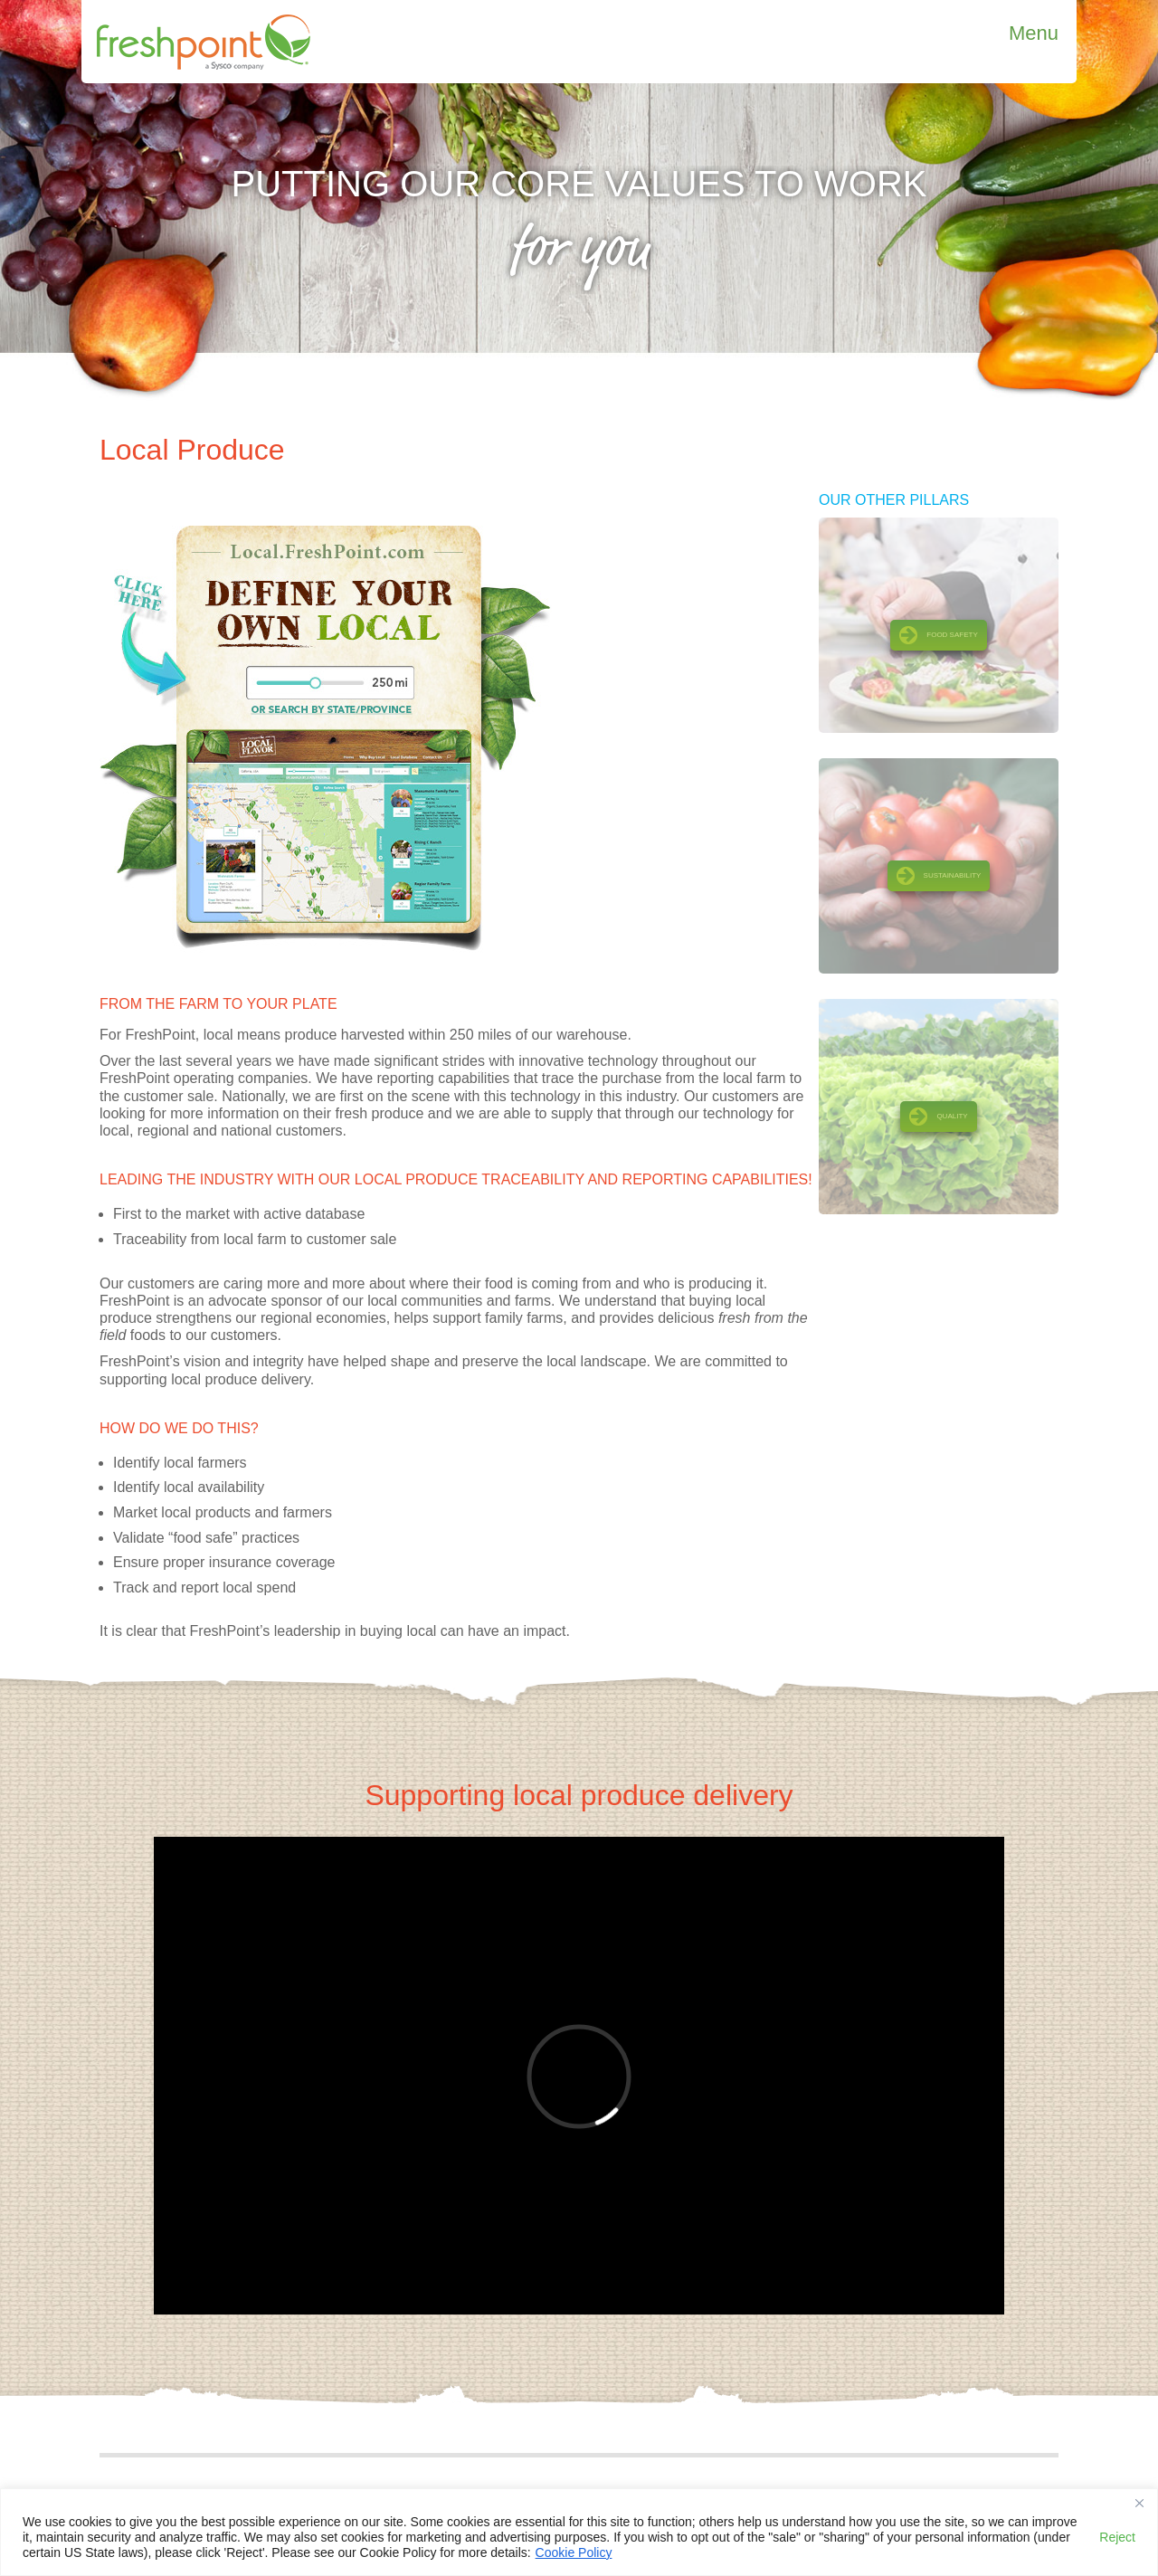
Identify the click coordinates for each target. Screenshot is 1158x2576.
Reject (1117, 2537)
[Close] (1139, 2503)
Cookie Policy (574, 2552)
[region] (579, 2532)
